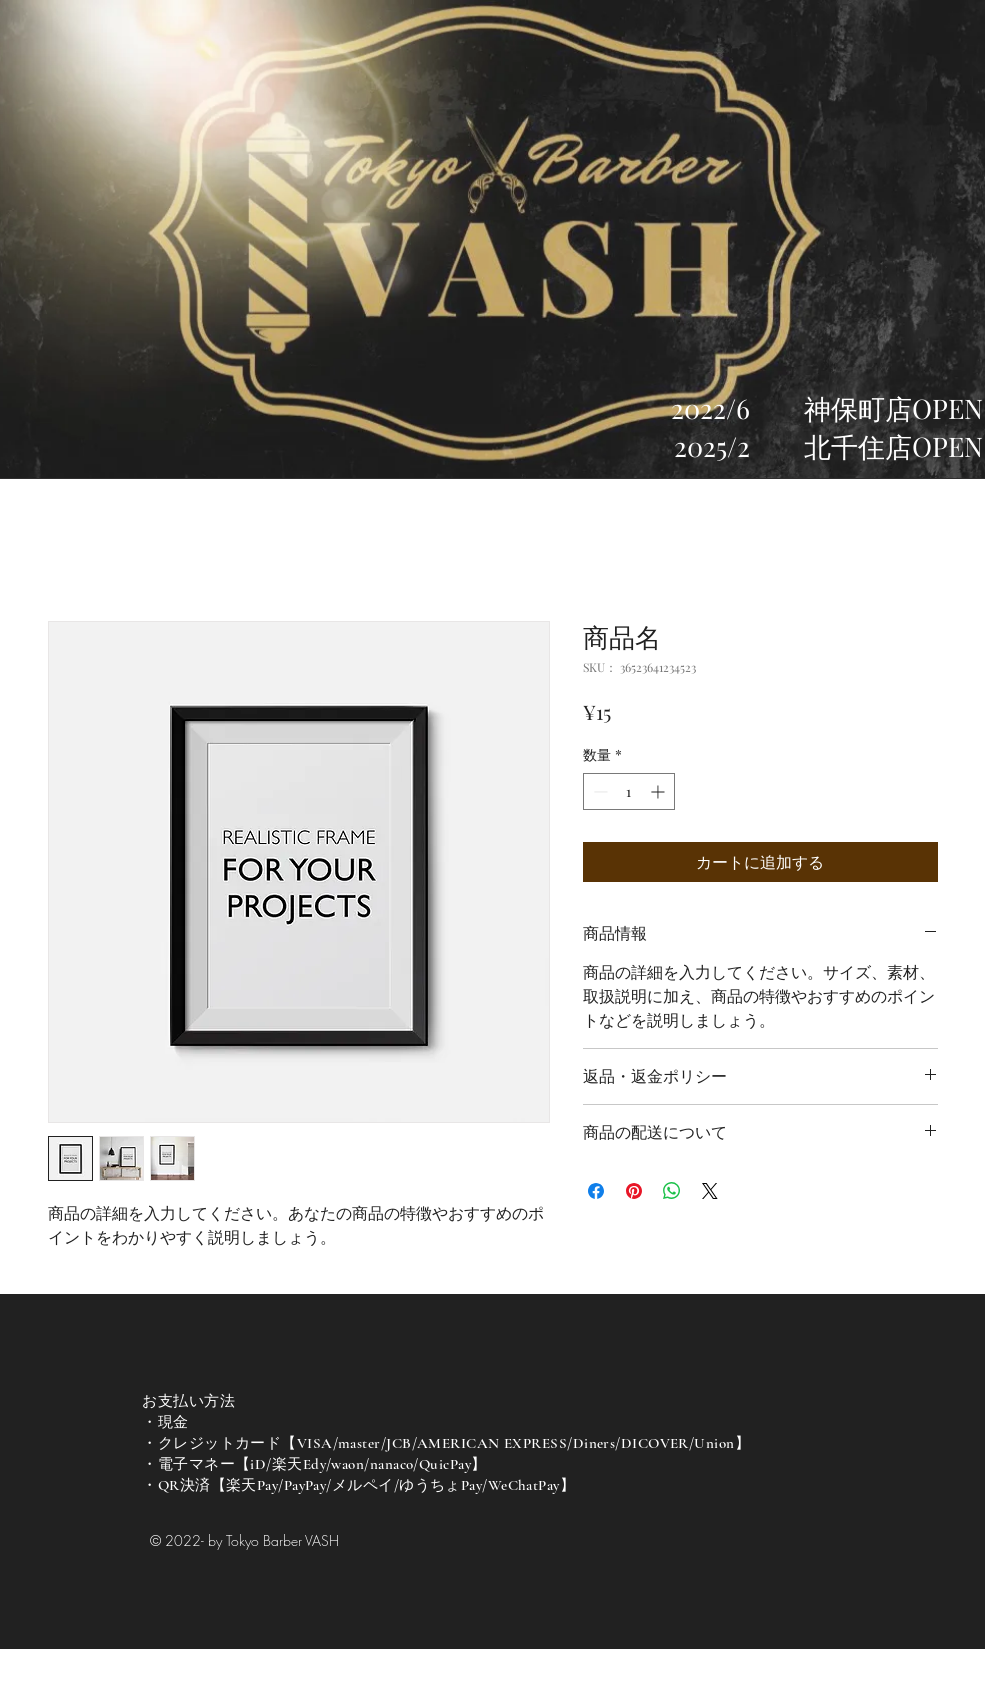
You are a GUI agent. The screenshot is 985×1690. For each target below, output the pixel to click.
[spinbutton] (629, 791)
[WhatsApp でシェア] (672, 1191)
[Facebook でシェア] (596, 1191)
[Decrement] (598, 791)
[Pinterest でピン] (634, 1191)
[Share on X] (710, 1191)
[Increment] (659, 791)
